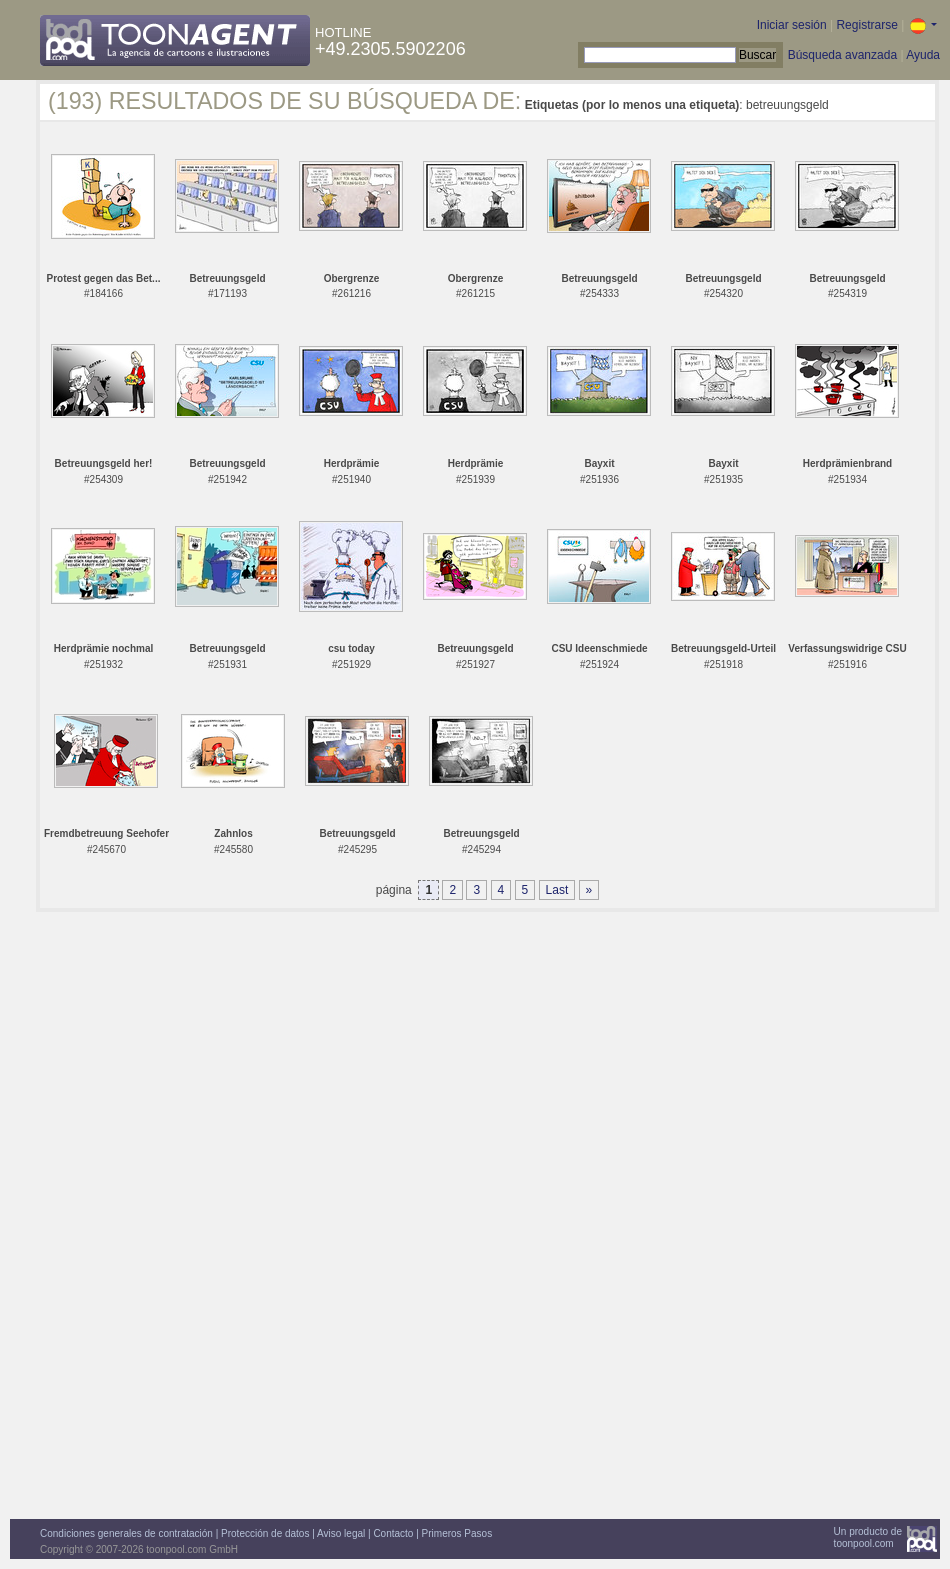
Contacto (393, 1533)
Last (557, 890)
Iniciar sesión (792, 25)
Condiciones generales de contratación (126, 1533)
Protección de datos (265, 1533)
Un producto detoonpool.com (868, 1537)
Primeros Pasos (457, 1533)
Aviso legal (341, 1533)
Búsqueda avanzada (842, 55)
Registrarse (866, 25)
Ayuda (923, 55)
